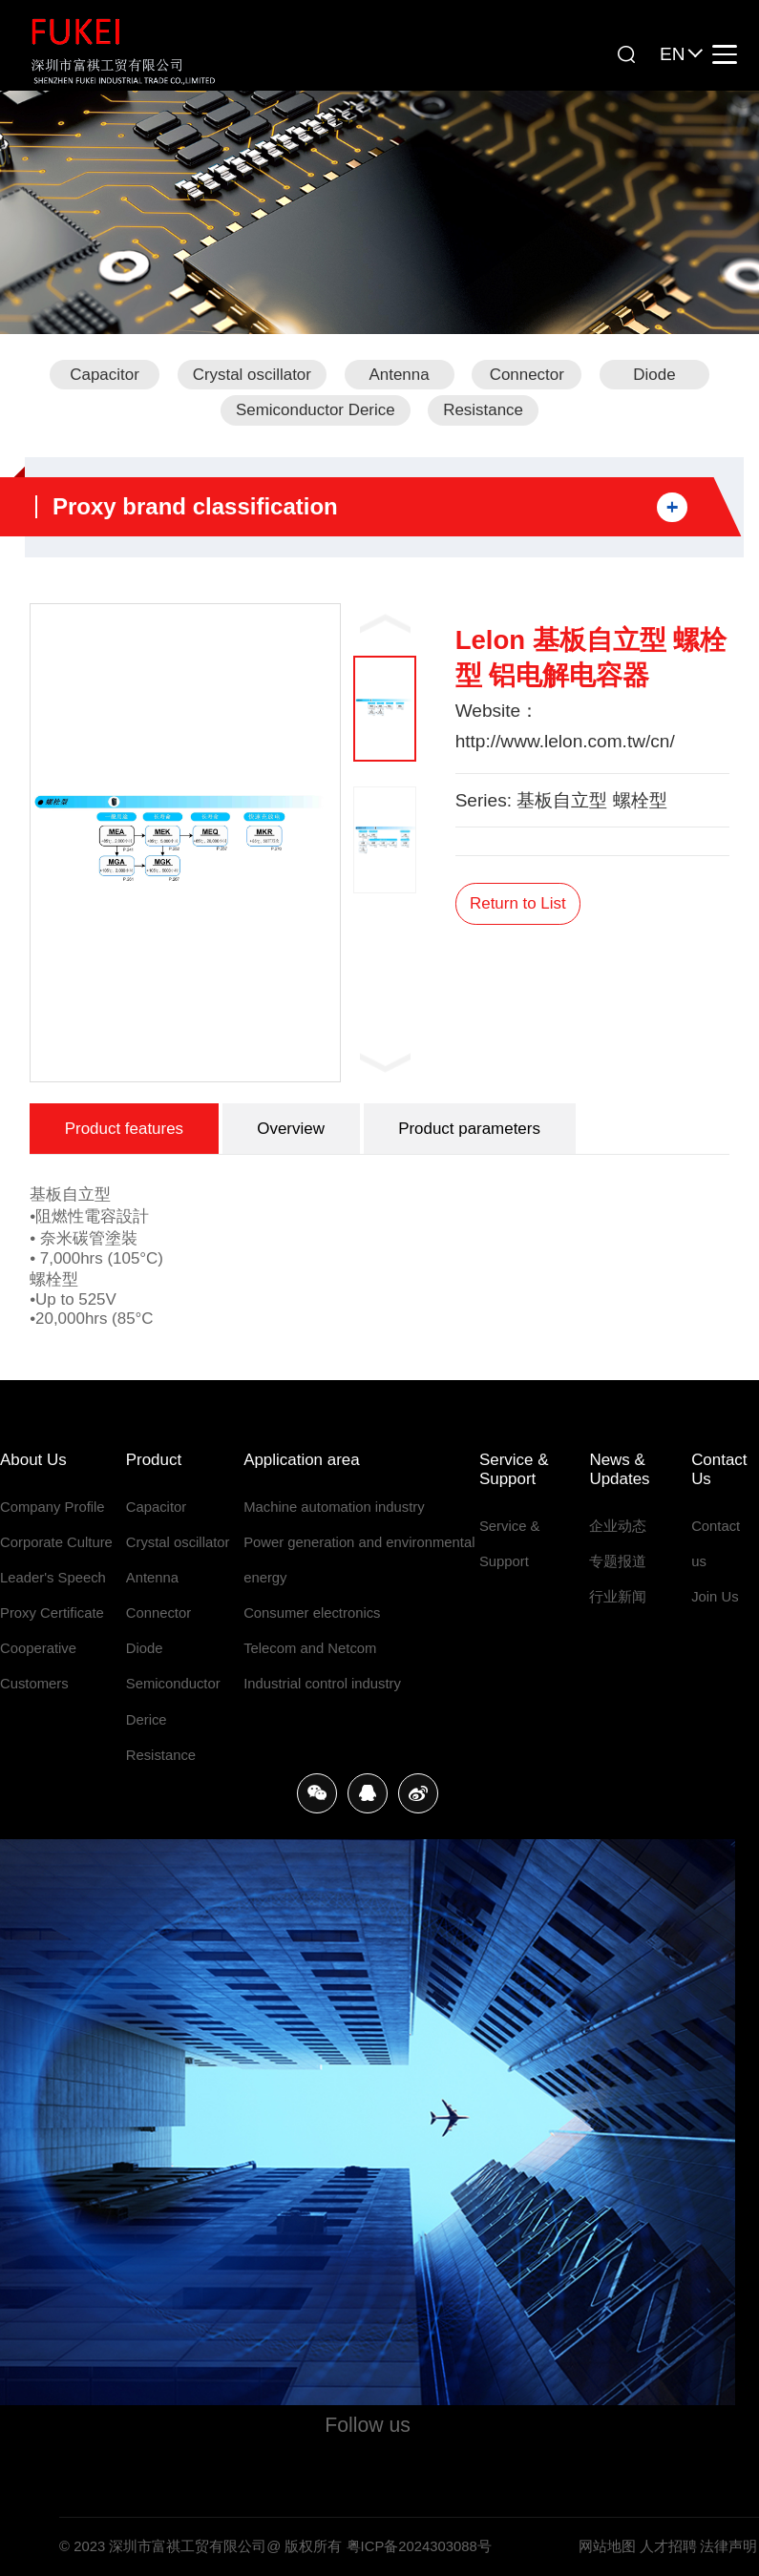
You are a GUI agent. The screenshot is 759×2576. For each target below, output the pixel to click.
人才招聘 (668, 2546)
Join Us (714, 1596)
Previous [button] (385, 623)
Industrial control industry (322, 1683)
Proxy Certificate (52, 1613)
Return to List (518, 903)
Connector (527, 375)
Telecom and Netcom (309, 1648)
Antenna (399, 375)
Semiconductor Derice (315, 410)
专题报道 (617, 1561)
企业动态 (617, 1526)
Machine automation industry (334, 1507)
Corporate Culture (56, 1542)
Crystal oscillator (252, 375)
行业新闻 (617, 1596)
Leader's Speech (53, 1577)
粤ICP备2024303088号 (419, 2546)
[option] (185, 842)
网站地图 (607, 2546)
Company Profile (52, 1507)
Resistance (483, 410)
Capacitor (104, 375)
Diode (654, 375)
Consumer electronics (311, 1613)
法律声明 (728, 2546)
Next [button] (385, 1062)
